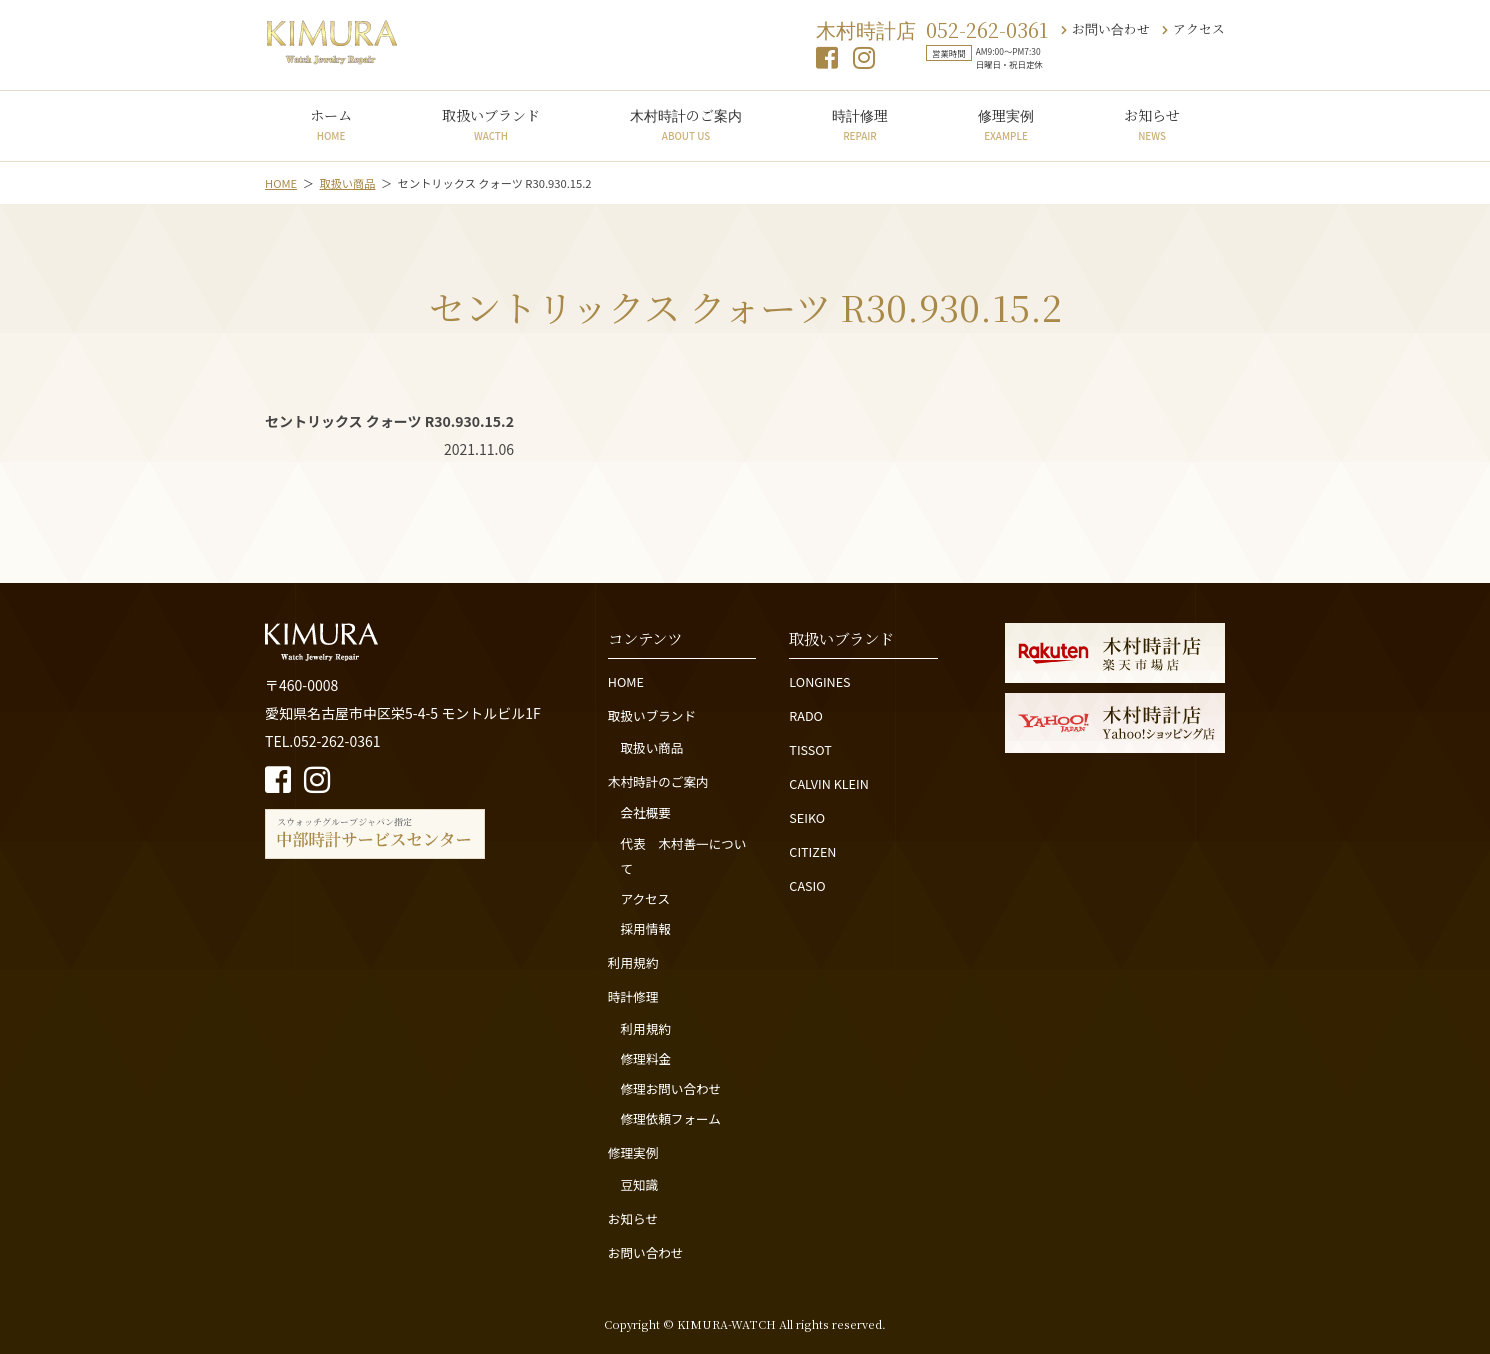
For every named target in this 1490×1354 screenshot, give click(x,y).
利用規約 (633, 962)
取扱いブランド (491, 124)
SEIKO (807, 817)
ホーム (331, 124)
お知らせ (1152, 124)
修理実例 (1006, 124)
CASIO (807, 885)
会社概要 (645, 812)
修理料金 (645, 1058)
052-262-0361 (987, 29)
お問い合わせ (1105, 28)
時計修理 (860, 124)
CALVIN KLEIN (828, 783)
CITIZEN (812, 851)
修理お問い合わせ (670, 1088)
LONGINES (819, 681)
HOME (626, 681)
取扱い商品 (651, 747)
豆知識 (639, 1184)
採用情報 (645, 928)
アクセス (1193, 28)
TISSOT (810, 749)
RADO (806, 715)
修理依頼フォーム (670, 1118)
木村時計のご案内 (686, 124)
